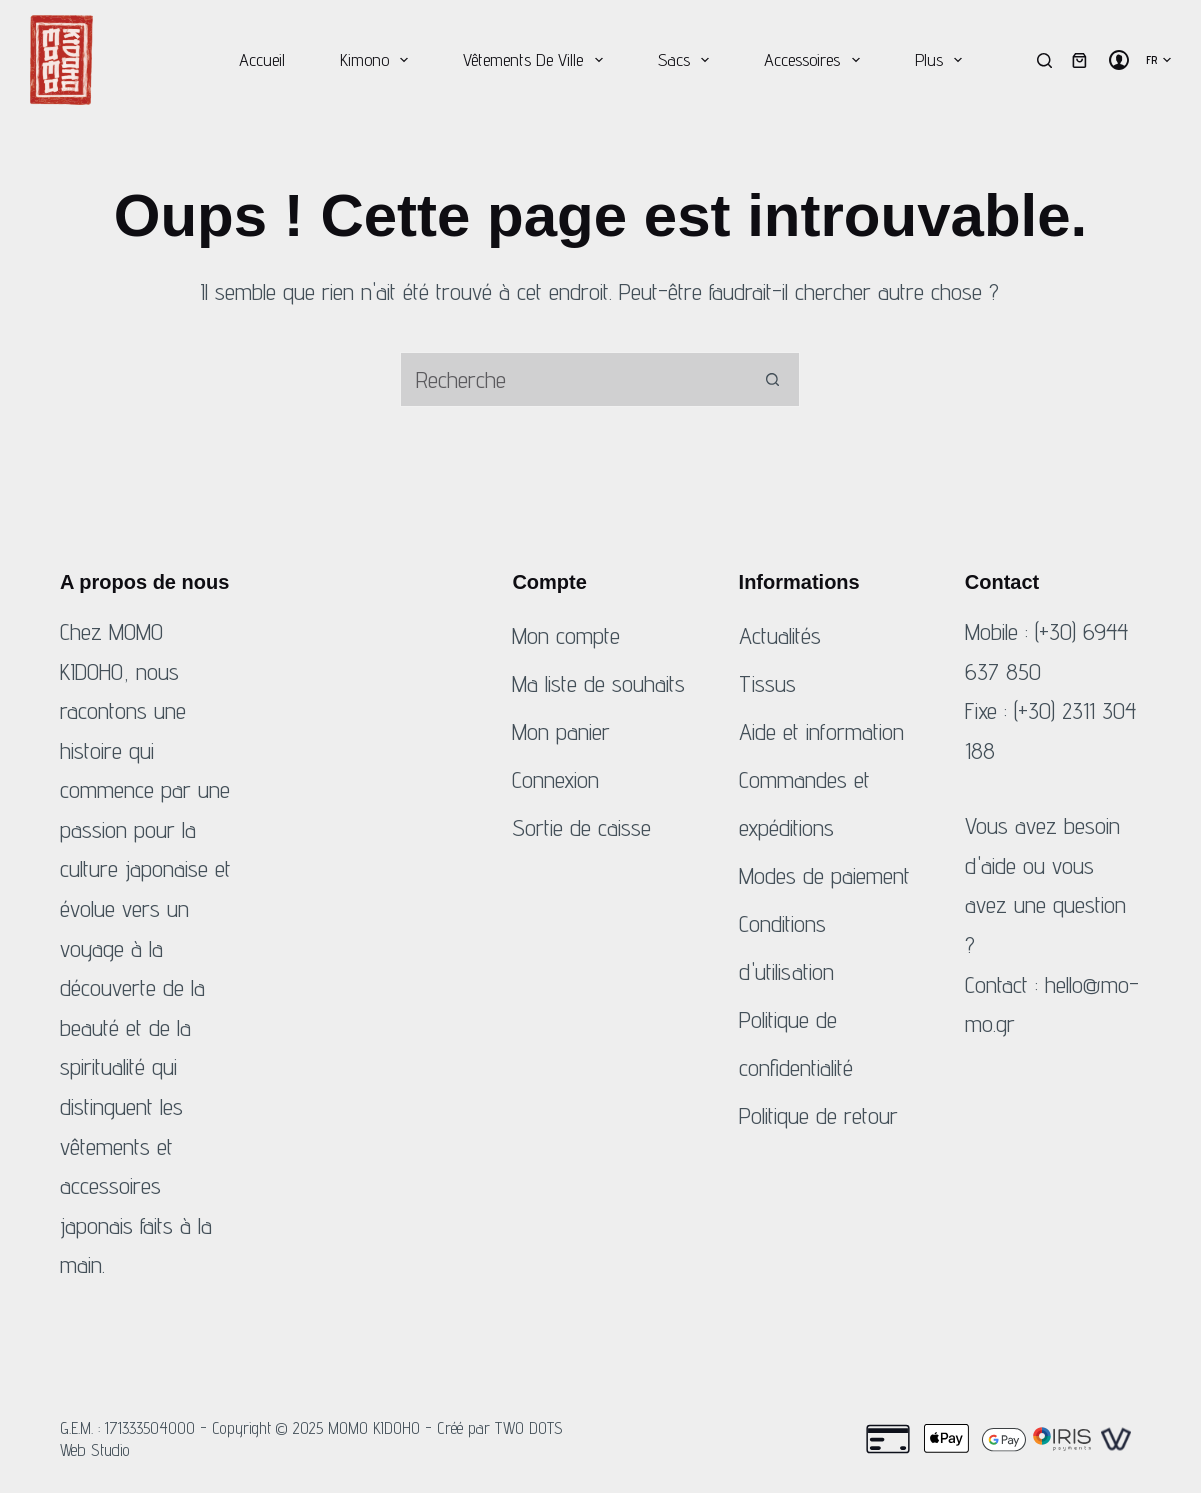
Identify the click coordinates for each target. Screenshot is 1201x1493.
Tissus (767, 683)
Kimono (378, 60)
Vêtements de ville (537, 60)
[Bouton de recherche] (772, 379)
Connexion (555, 779)
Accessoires (816, 60)
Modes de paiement (824, 875)
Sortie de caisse (581, 827)
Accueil (262, 59)
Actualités (780, 635)
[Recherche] (1044, 60)
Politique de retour (818, 1115)
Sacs (688, 60)
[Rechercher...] (572, 379)
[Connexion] (1119, 60)
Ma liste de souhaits (598, 683)
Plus (943, 60)
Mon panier (561, 731)
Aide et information (821, 731)
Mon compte (566, 635)
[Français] (1158, 60)
